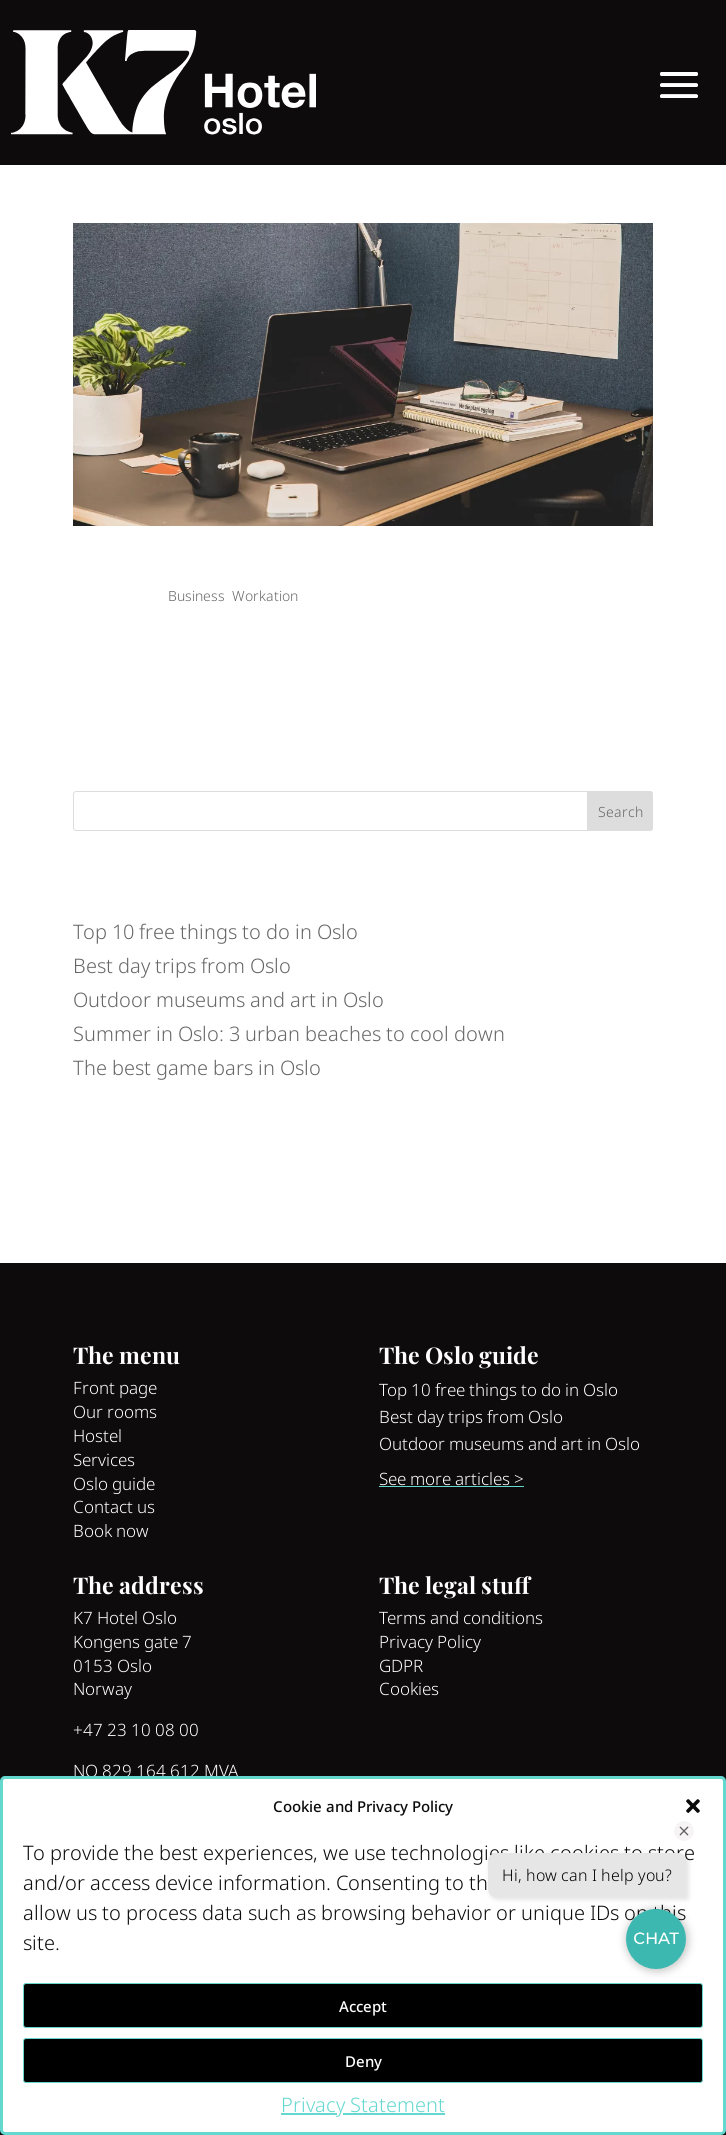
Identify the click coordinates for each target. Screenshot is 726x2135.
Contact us (114, 1506)
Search (620, 811)
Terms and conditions (461, 1617)
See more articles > (451, 1478)
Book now (111, 1530)
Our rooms (115, 1411)
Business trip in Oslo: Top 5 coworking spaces (257, 565)
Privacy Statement (363, 2104)
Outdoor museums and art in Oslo (228, 999)
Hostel (97, 1435)
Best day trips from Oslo (182, 965)
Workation (265, 595)
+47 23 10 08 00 (136, 1729)
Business (196, 595)
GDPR (401, 1665)
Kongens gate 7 (132, 1641)
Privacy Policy (430, 1641)
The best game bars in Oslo (197, 1067)
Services (104, 1459)
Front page (115, 1387)
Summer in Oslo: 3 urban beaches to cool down (289, 1033)
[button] (693, 1806)
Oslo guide (114, 1483)
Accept (363, 2006)
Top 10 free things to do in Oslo (215, 931)
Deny (363, 2061)
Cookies (409, 1688)
